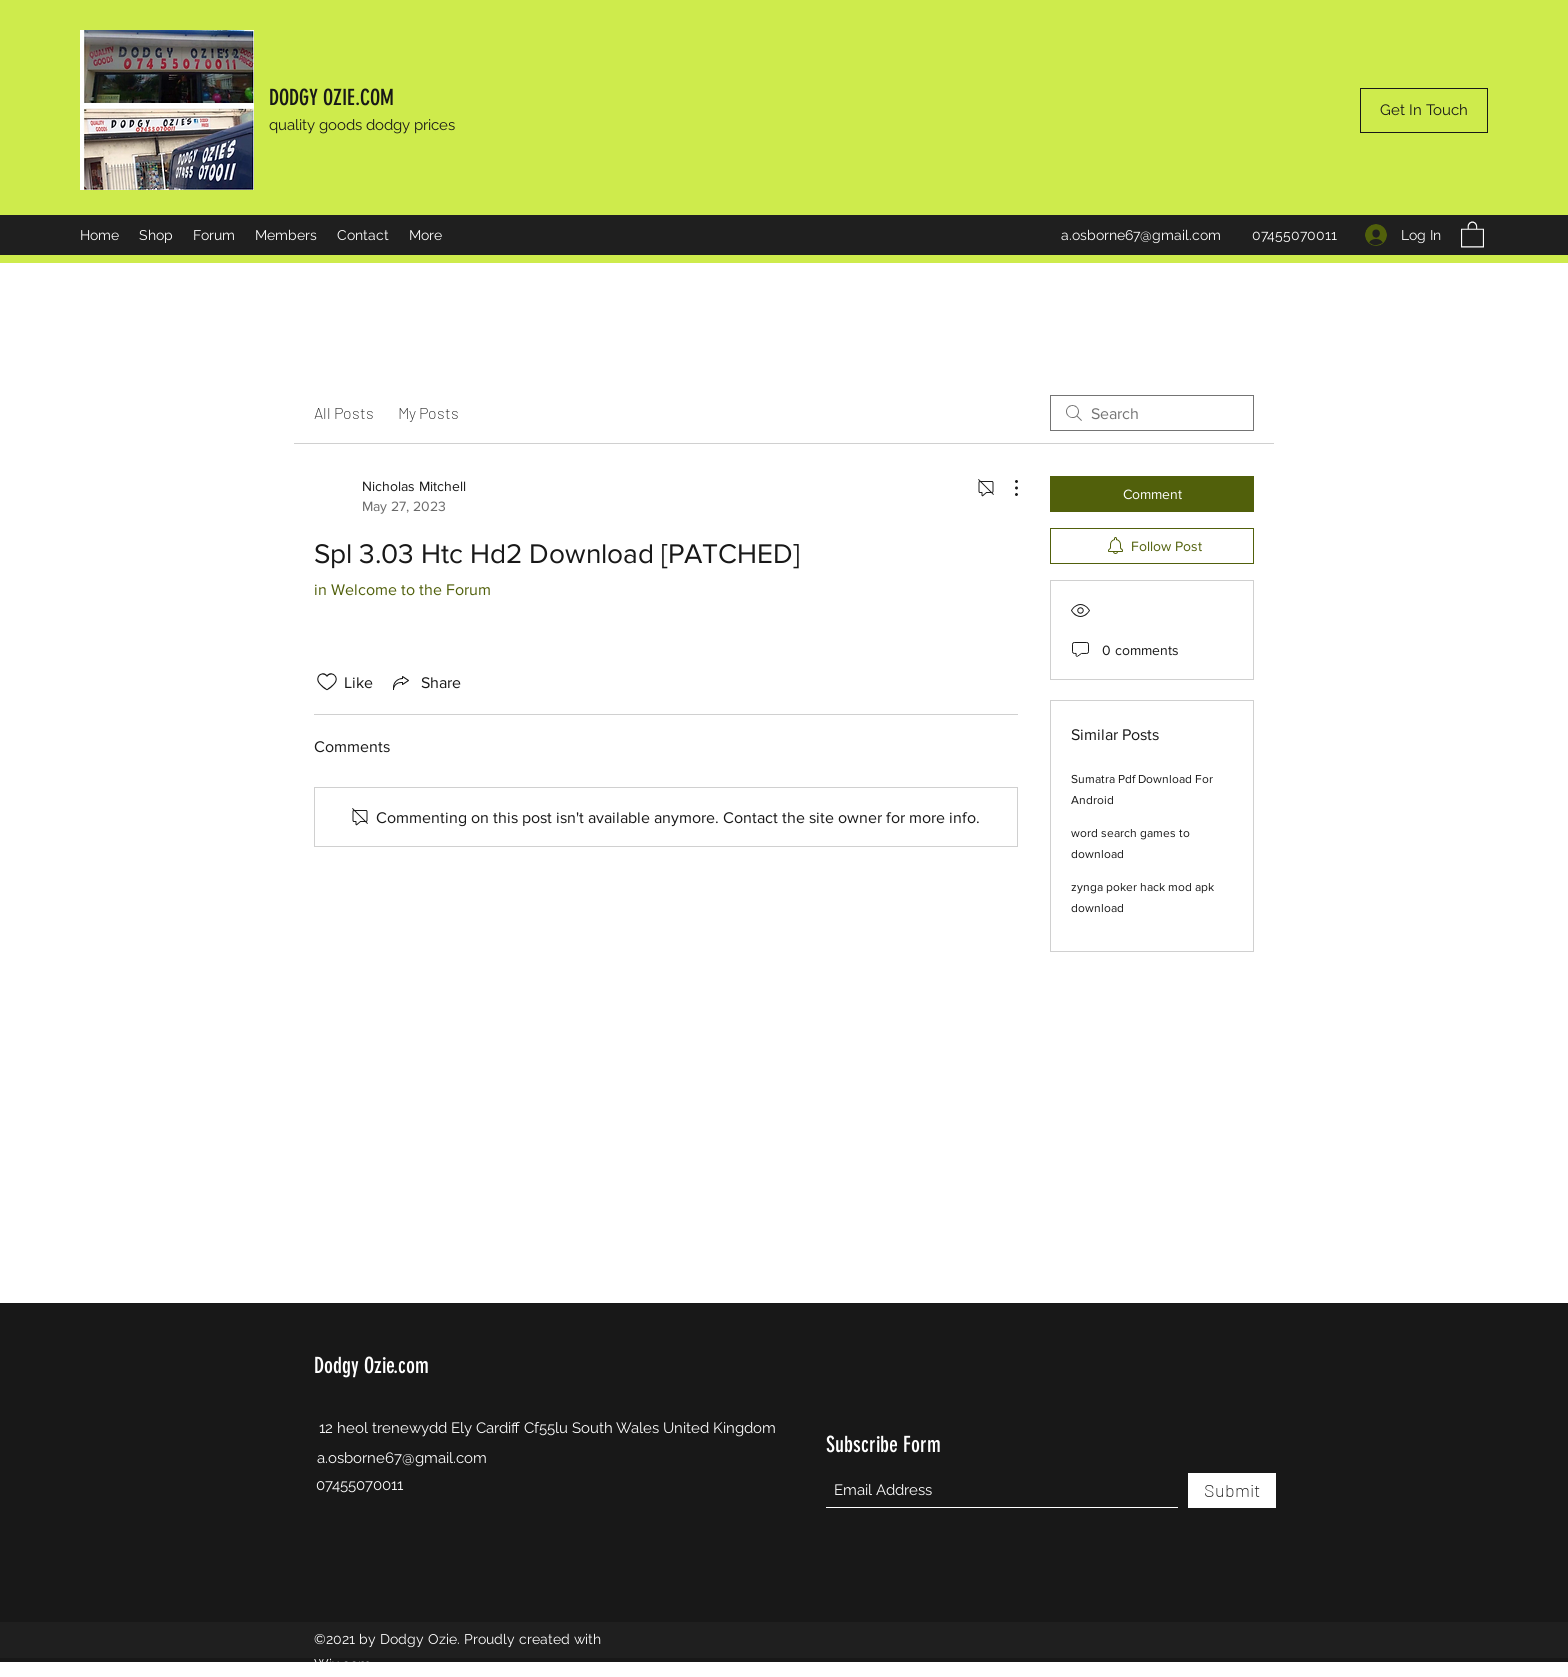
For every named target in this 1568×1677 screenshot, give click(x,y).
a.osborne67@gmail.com (1141, 235)
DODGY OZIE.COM (331, 97)
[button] (1472, 233)
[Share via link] (425, 682)
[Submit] (1232, 1490)
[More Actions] (1006, 488)
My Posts (428, 412)
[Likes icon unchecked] (327, 682)
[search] (1152, 413)
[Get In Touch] (1424, 110)
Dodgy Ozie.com (371, 1365)
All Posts (344, 412)
